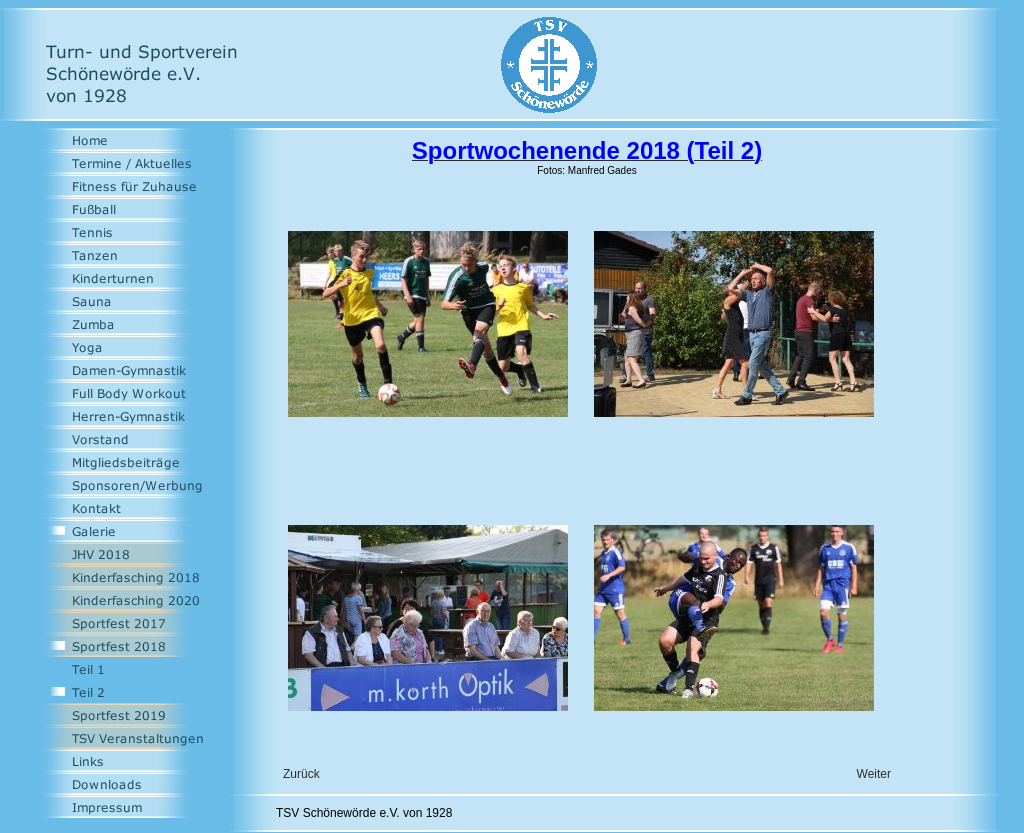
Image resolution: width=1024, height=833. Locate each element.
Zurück (301, 774)
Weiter (874, 774)
